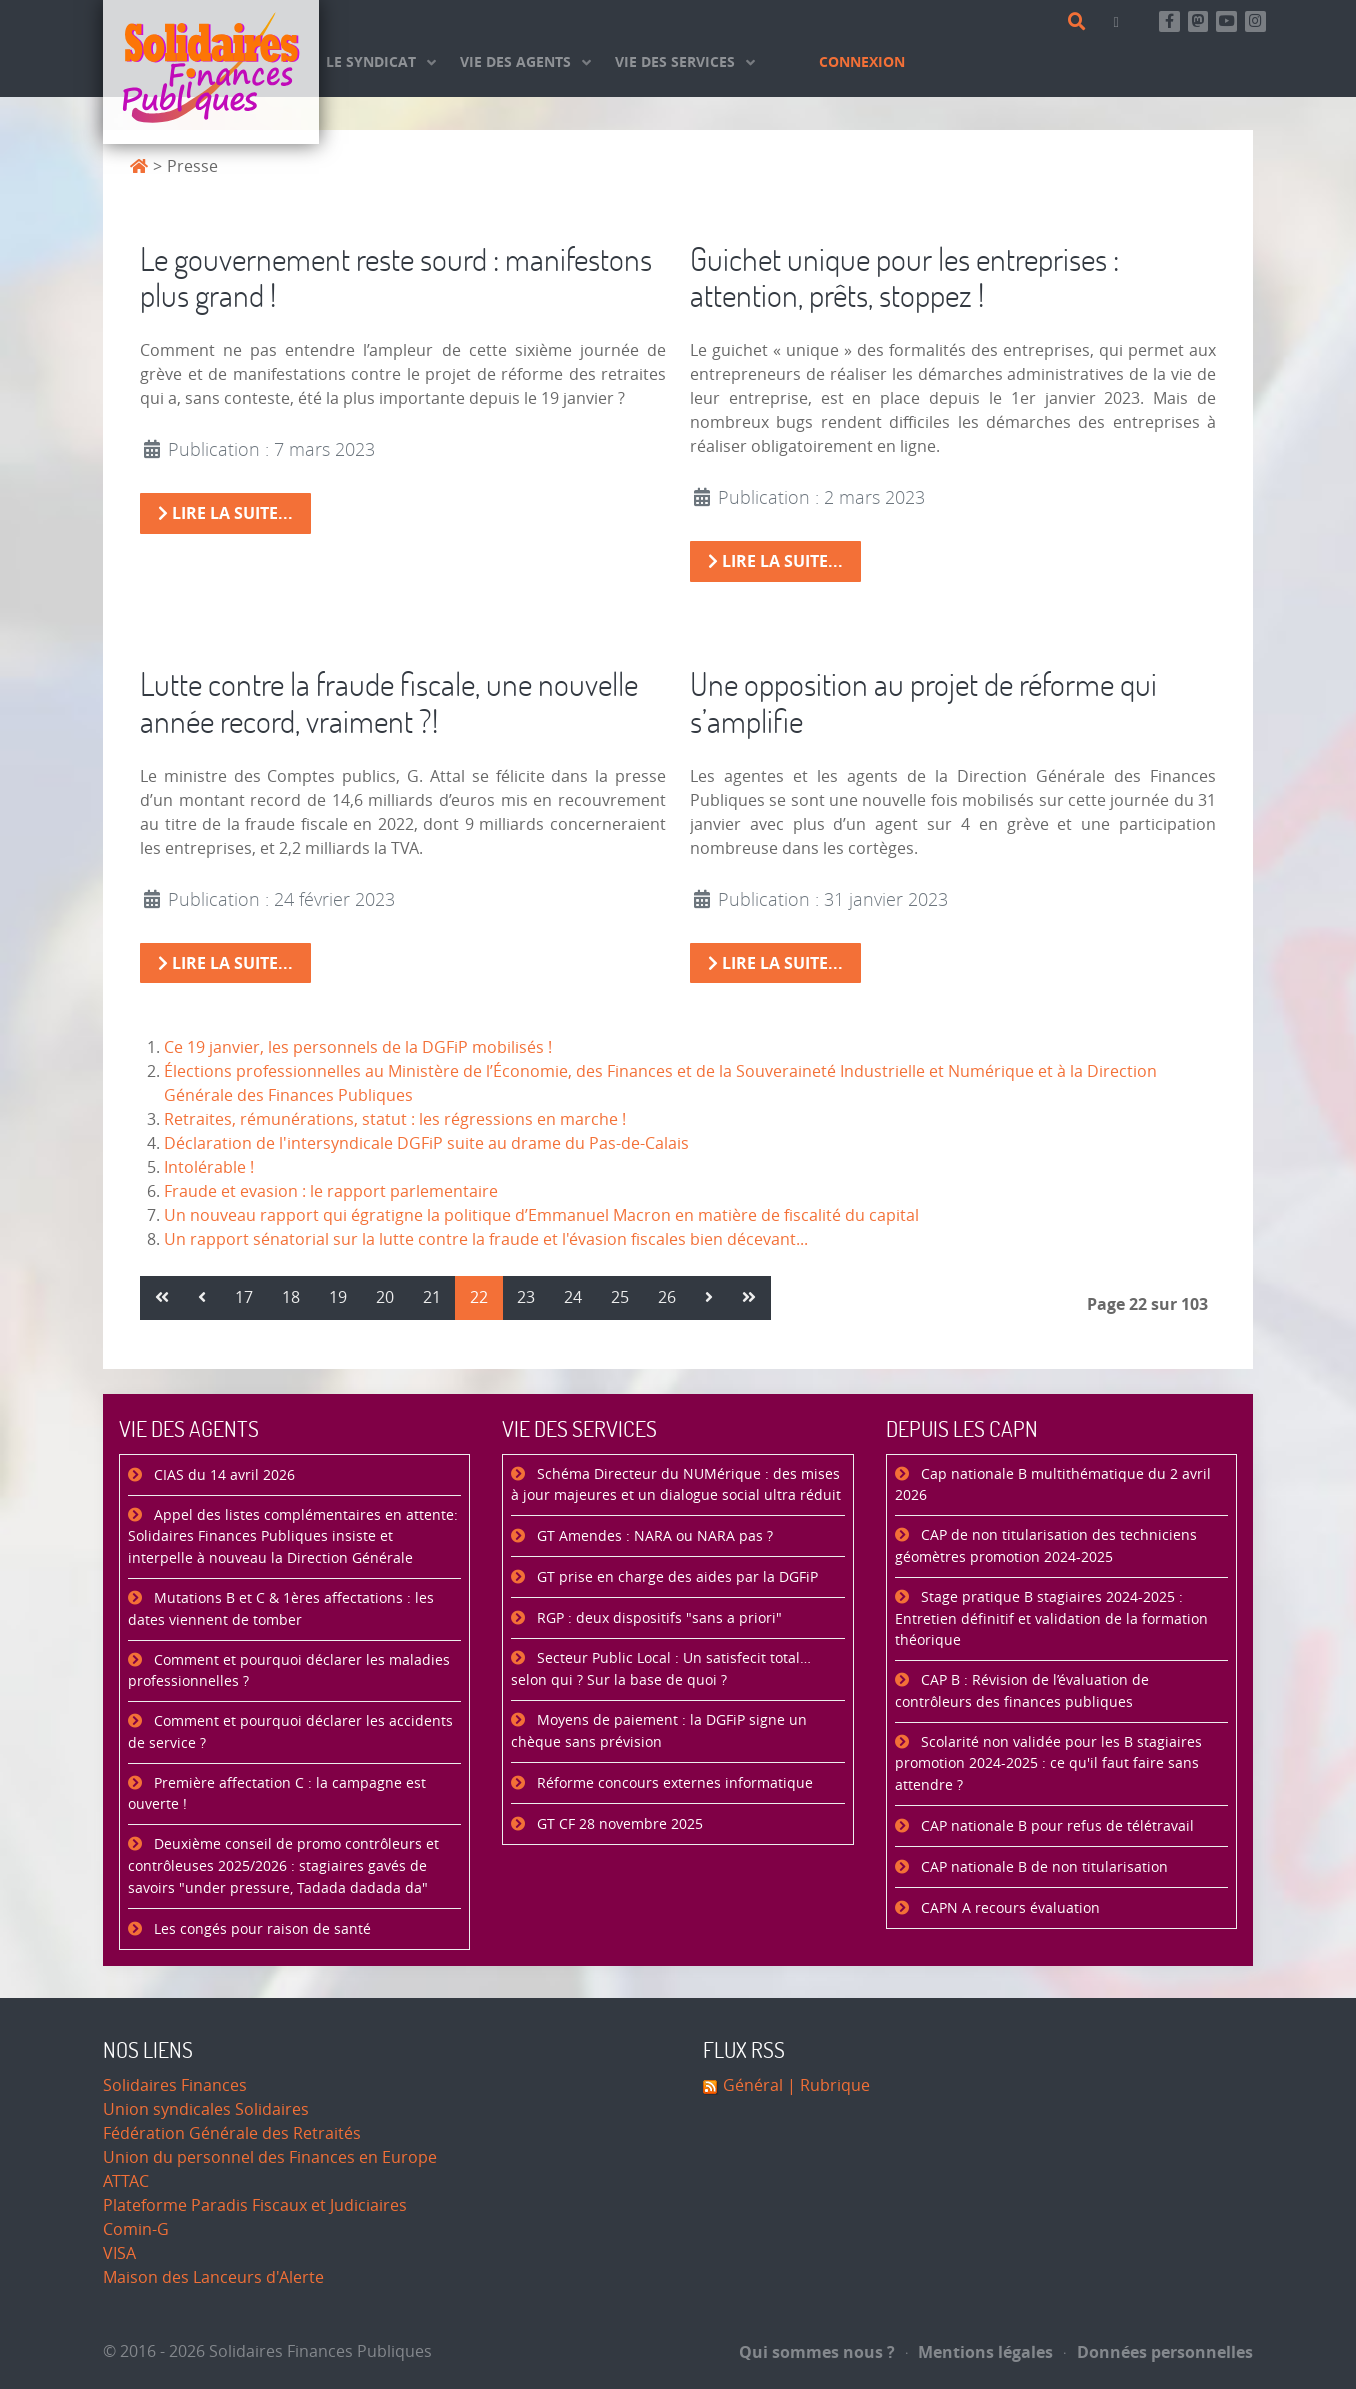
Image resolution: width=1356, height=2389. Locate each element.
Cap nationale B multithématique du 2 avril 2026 (1053, 1485)
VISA (119, 2253)
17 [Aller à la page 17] (244, 1297)
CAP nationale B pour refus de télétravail (1055, 1826)
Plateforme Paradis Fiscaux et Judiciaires (255, 2205)
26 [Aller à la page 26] (667, 1297)
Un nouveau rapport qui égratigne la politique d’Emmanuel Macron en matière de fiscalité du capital (541, 1215)
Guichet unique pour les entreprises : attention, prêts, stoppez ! (904, 277)
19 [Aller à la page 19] (338, 1297)
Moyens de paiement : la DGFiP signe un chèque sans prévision (659, 1731)
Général (753, 2085)
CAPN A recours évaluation (1008, 1908)
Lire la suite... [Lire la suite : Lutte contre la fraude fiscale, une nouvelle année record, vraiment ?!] (225, 963)
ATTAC (126, 2181)
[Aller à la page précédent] (202, 1298)
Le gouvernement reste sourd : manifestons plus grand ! (396, 277)
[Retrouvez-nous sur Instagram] (1255, 21)
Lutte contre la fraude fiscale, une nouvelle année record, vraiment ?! (389, 702)
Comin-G (136, 2229)
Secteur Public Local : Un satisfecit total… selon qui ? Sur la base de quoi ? (661, 1669)
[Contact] (1120, 21)
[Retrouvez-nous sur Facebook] (1169, 21)
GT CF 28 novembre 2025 (618, 1824)
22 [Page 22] (479, 1297)
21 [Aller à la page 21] (432, 1297)
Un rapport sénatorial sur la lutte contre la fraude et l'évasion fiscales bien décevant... (486, 1239)
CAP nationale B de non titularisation (1042, 1867)
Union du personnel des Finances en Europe (270, 2157)
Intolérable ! (209, 1167)
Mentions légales (980, 2352)
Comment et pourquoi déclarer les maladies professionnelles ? (289, 1671)
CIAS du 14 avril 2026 (222, 1475)
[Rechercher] (1080, 22)
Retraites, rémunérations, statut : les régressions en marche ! (395, 1119)
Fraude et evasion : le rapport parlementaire (331, 1191)
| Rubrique (826, 2085)
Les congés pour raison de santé (260, 1929)
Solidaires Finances (175, 2085)
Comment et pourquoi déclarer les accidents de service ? (290, 1732)
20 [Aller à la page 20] (385, 1297)
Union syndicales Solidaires (206, 2109)
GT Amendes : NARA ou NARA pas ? (653, 1536)
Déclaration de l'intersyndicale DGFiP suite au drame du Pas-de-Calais (426, 1143)
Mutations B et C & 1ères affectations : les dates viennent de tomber (281, 1609)
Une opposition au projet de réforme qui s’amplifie (923, 702)
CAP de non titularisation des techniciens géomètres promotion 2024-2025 (1046, 1546)
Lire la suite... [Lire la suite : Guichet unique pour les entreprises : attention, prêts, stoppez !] (775, 561)
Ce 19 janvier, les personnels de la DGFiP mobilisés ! (358, 1047)
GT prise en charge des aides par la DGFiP (675, 1577)
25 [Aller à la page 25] (620, 1297)
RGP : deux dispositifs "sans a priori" (657, 1618)
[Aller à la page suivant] (709, 1298)
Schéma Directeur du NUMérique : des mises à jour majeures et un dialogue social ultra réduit (676, 1485)
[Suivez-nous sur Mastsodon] (1198, 21)
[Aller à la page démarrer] (162, 1298)
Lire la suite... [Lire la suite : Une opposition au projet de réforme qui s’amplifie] (775, 963)
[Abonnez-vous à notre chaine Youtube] (1226, 21)
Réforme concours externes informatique (673, 1783)
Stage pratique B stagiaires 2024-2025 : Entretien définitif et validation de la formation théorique (1051, 1619)
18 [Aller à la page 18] (291, 1297)
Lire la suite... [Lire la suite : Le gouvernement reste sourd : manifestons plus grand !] (225, 513)
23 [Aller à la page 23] (526, 1297)
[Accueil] (211, 72)
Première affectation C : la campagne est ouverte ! (277, 1794)
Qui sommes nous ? (817, 2352)
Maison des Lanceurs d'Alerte (213, 2277)
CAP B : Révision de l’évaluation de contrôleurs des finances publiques (1022, 1691)
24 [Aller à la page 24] (573, 1297)
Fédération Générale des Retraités (232, 2133)
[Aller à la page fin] (749, 1298)
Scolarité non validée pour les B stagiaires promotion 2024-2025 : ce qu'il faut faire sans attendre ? (1048, 1764)
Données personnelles (1158, 2352)
